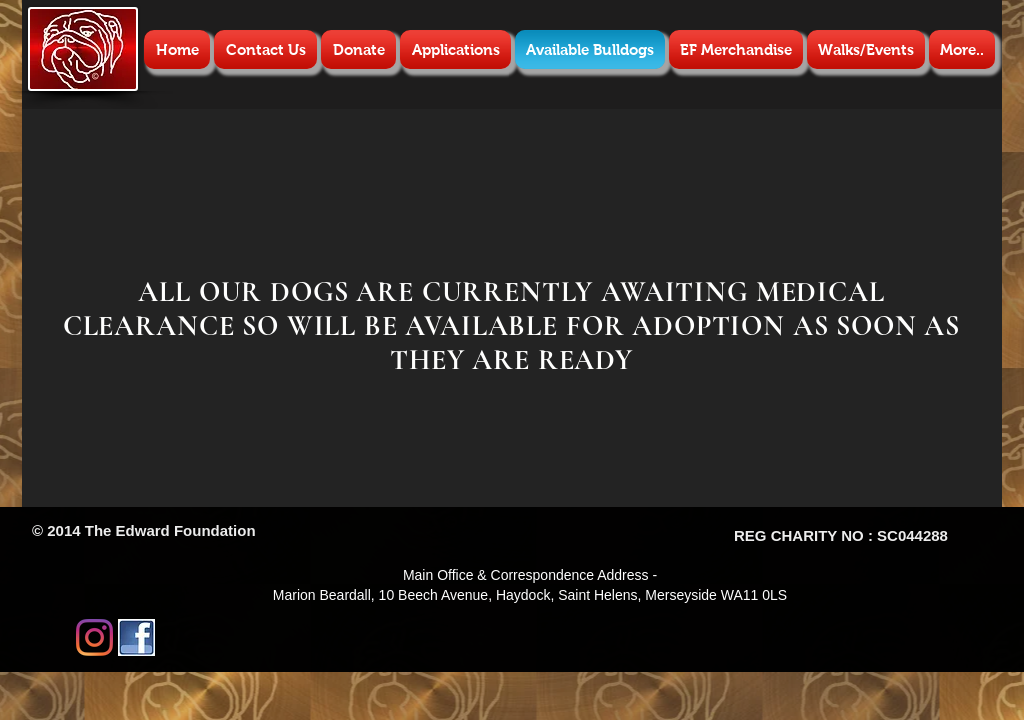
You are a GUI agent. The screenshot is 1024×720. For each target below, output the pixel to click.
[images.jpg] (136, 637)
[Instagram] (94, 637)
